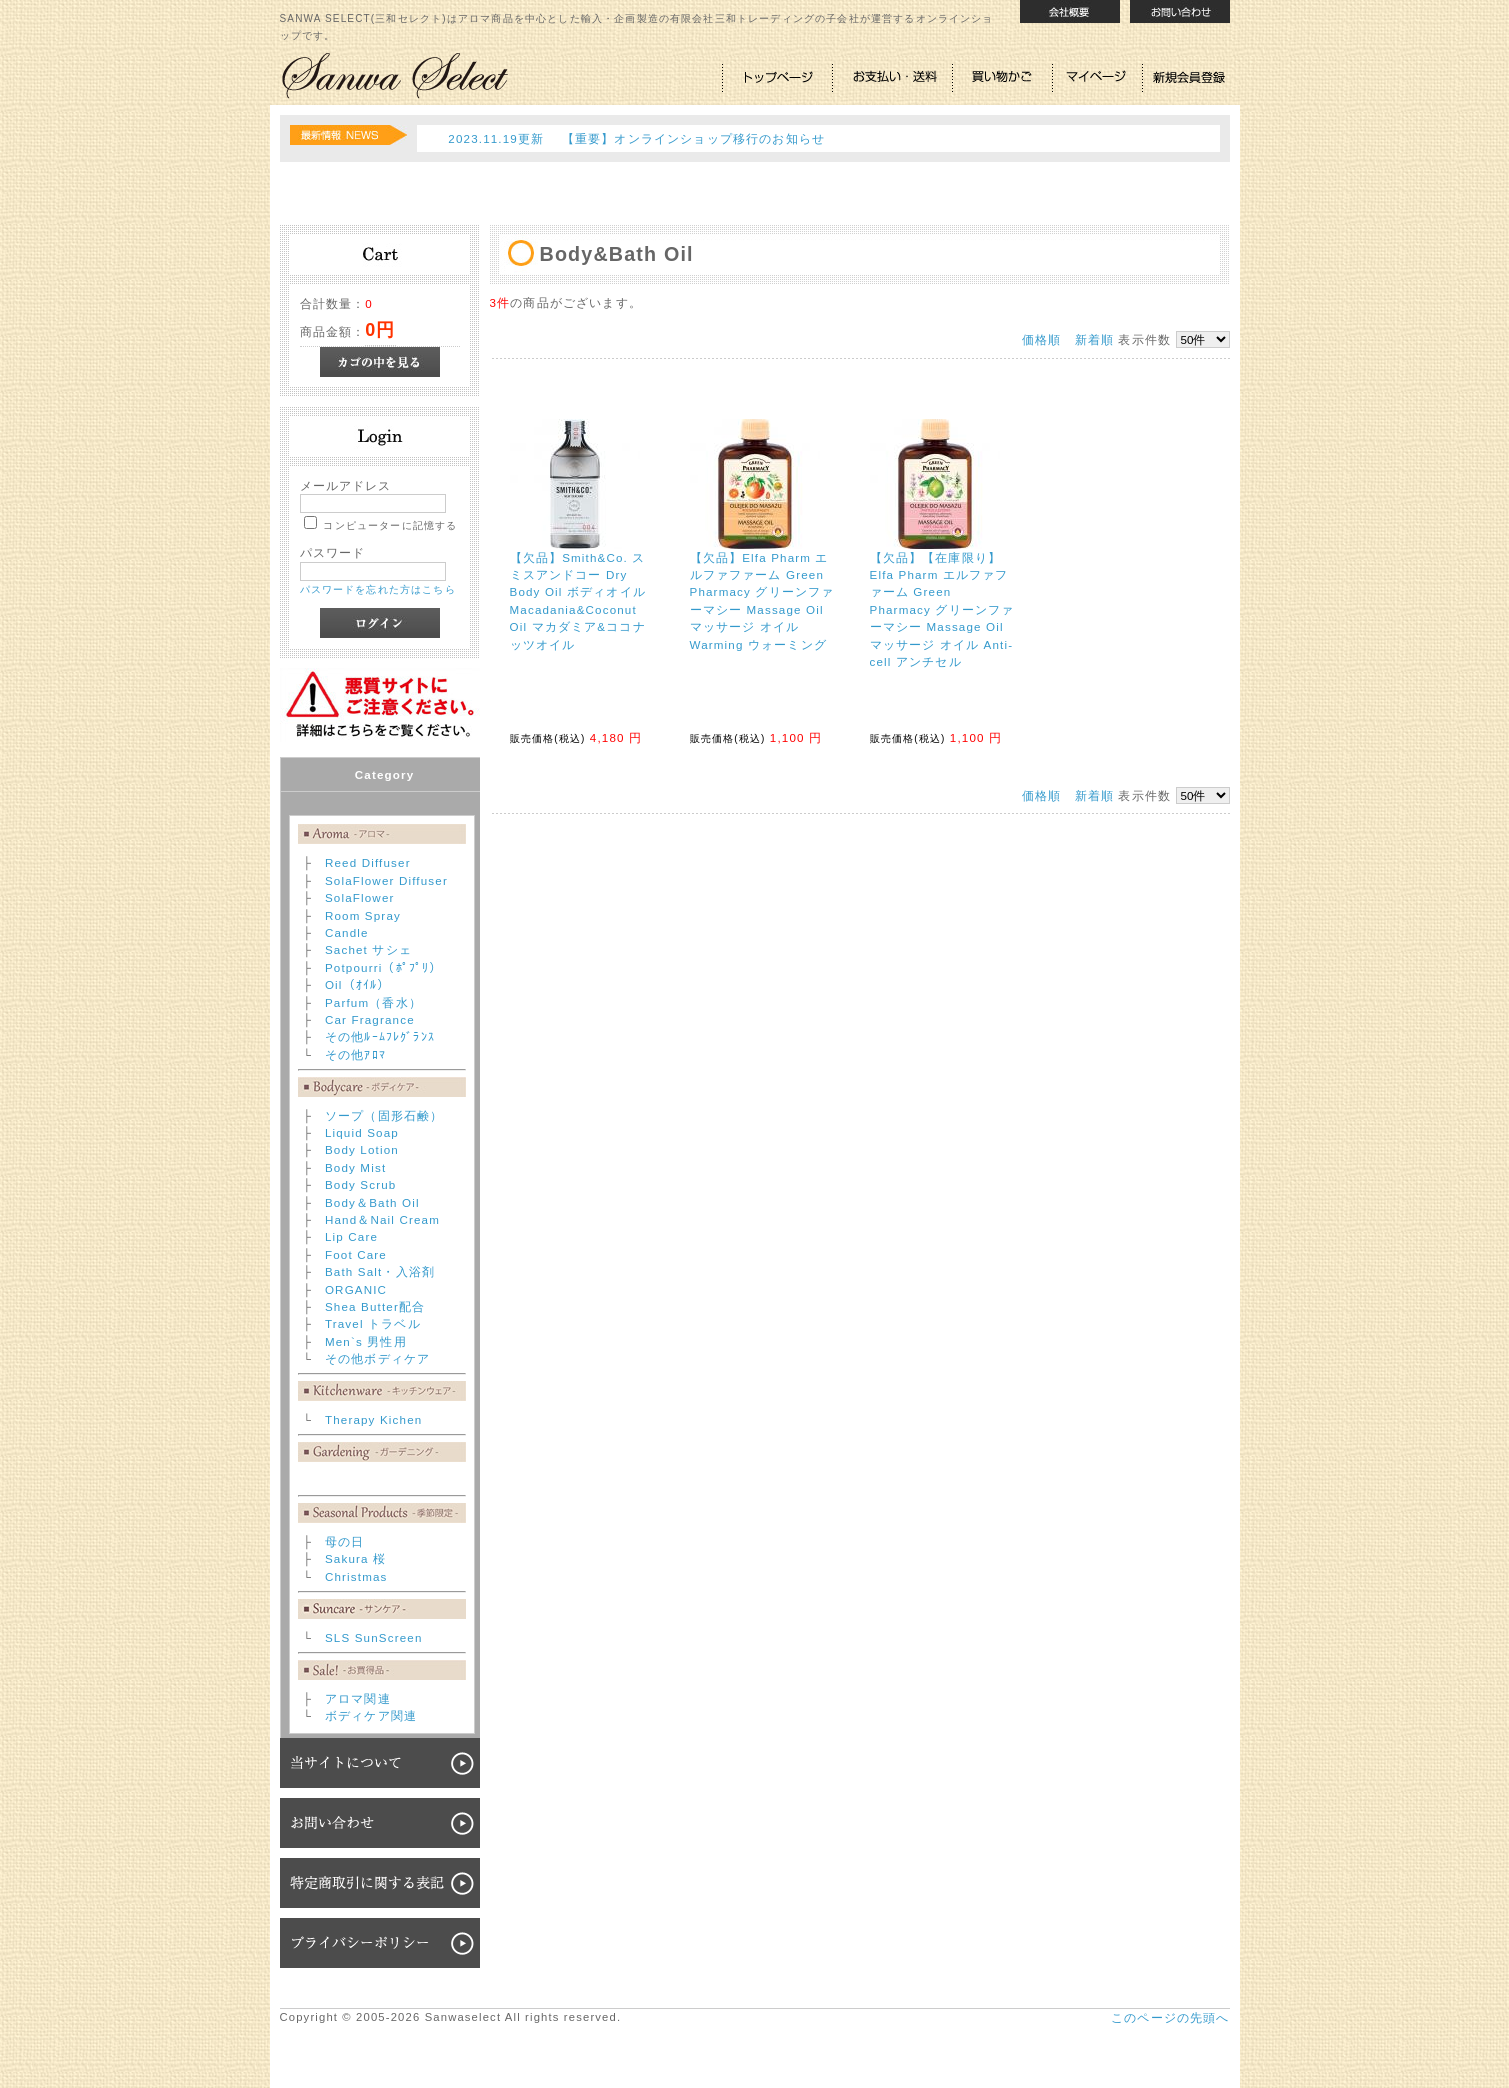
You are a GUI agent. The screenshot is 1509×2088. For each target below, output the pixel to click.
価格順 (1041, 339)
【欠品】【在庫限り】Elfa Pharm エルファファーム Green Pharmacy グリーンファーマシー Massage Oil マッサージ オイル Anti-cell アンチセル (942, 609)
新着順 (1094, 339)
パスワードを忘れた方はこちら (378, 589)
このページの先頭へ (1170, 2017)
